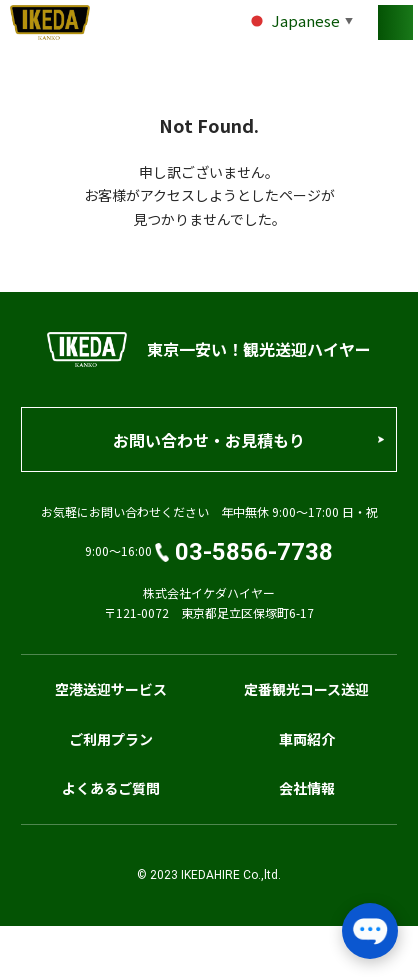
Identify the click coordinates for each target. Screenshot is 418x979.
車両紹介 (307, 739)
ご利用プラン (111, 739)
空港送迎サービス (111, 689)
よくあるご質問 (111, 788)
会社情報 (307, 788)
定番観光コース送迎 (306, 689)
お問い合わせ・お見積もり (209, 440)
